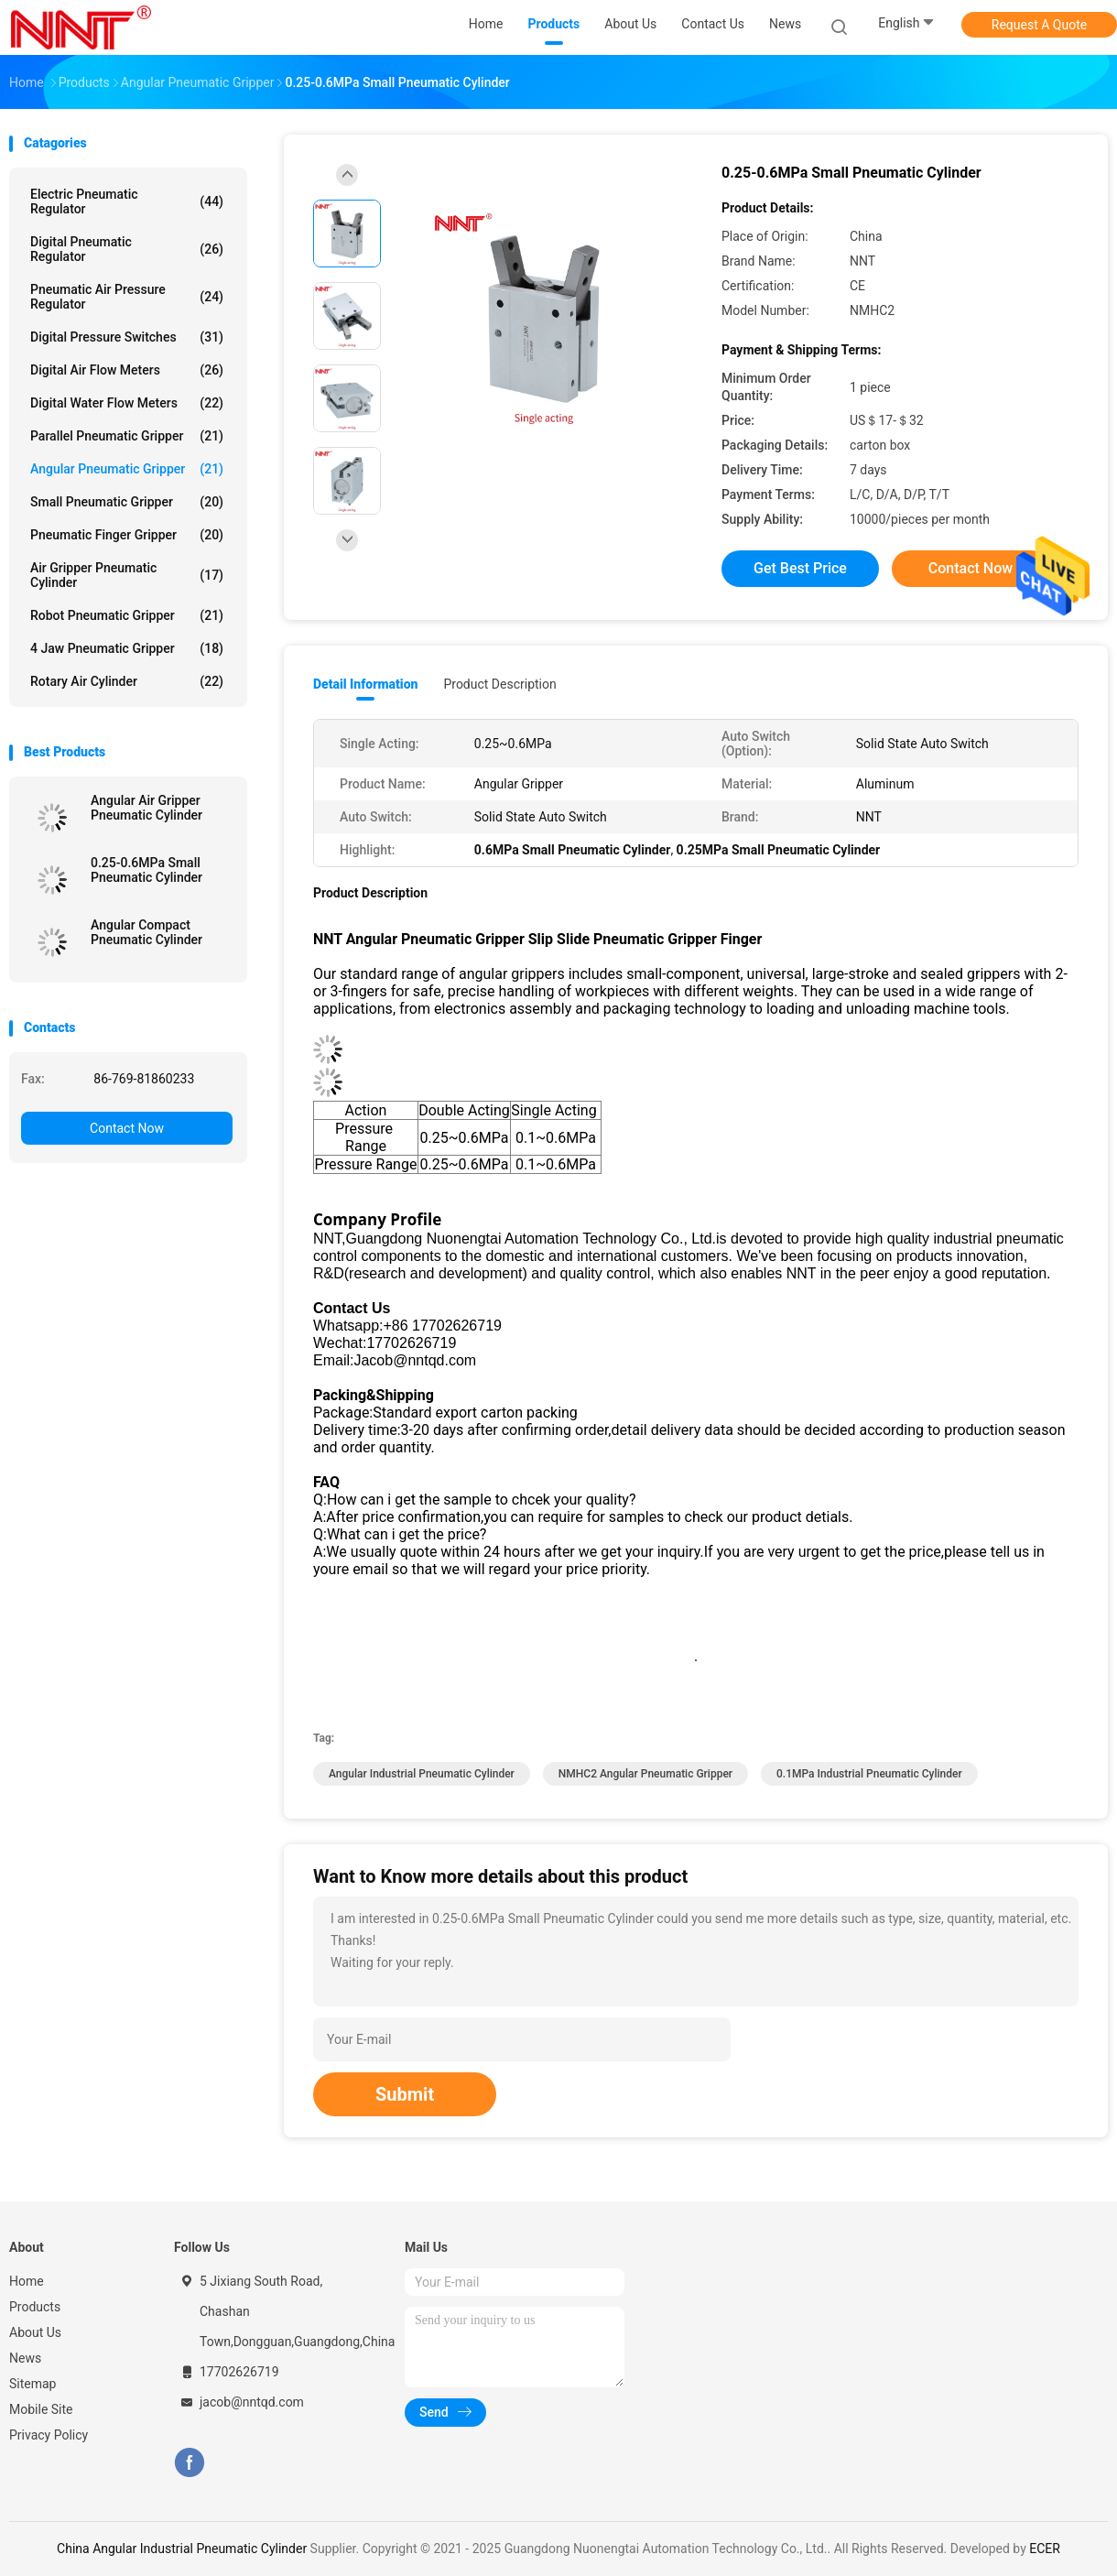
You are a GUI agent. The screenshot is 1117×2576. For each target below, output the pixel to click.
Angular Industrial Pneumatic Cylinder (422, 1773)
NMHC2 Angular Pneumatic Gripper (645, 1773)
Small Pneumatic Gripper (126, 502)
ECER (1044, 2548)
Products (34, 2306)
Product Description (499, 684)
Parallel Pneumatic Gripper (126, 436)
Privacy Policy (48, 2435)
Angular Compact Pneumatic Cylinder (146, 932)
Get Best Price (800, 568)
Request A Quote (1039, 24)
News (25, 2358)
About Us (35, 2332)
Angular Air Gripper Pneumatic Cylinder (146, 807)
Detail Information (365, 684)
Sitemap (32, 2383)
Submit (404, 2094)
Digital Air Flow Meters (126, 370)
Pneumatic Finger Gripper (126, 535)
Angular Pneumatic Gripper (126, 469)
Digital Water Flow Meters (126, 403)
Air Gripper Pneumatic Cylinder (126, 575)
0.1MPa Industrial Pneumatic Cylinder (869, 1773)
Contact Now (127, 1128)
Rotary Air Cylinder (126, 681)
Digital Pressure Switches (126, 337)
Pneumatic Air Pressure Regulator (126, 296)
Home (26, 2281)
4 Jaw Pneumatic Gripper (126, 648)
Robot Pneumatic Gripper (126, 615)
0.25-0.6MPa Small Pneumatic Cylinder (146, 870)
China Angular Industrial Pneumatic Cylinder (182, 2548)
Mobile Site (41, 2409)
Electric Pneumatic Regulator (126, 201)
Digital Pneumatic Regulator (126, 249)
